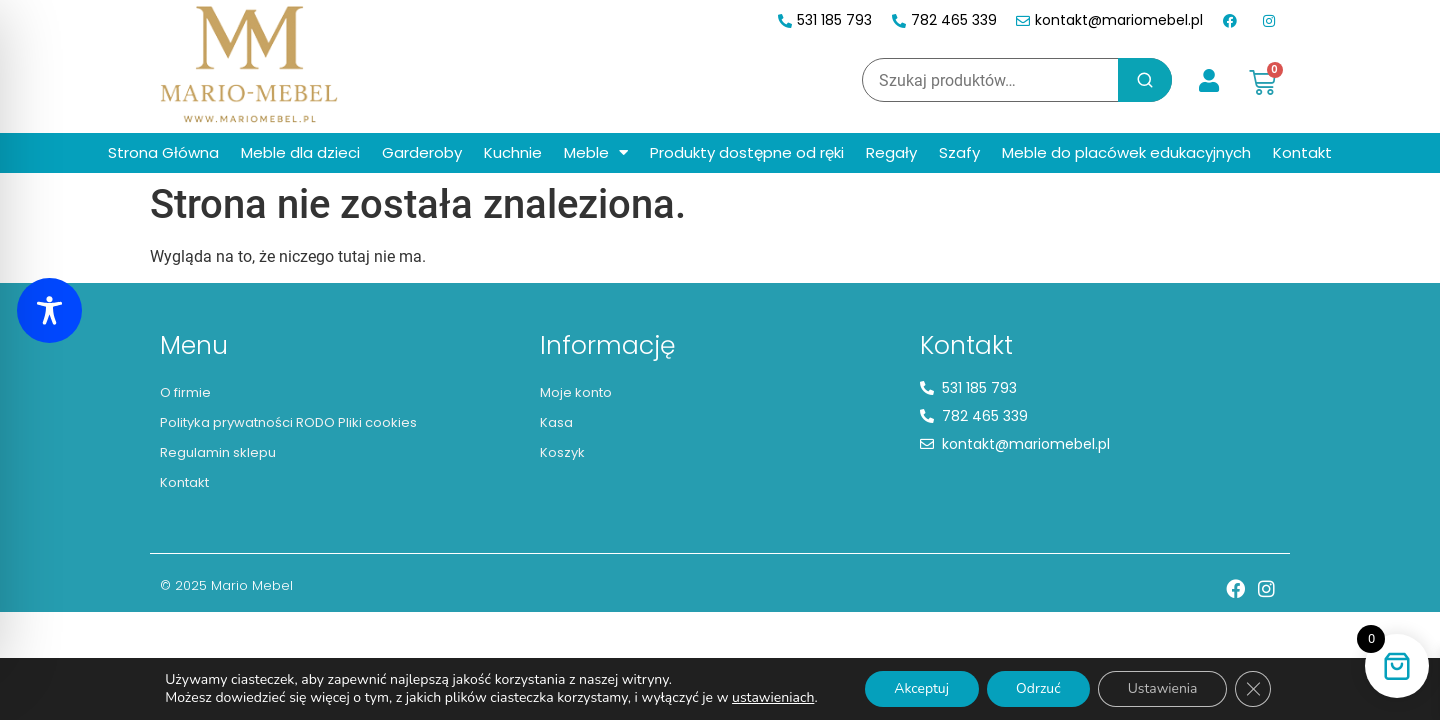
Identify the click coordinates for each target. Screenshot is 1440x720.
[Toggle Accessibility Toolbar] (49, 310)
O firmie (185, 392)
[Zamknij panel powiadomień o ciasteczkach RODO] (1255, 689)
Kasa (556, 422)
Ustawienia (1164, 688)
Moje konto (576, 392)
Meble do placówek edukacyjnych (1126, 153)
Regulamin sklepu (218, 452)
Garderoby (422, 153)
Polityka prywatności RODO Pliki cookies (288, 422)
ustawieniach (771, 698)
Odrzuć (1038, 688)
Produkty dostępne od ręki (747, 153)
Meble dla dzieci (300, 153)
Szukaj (1145, 80)
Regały (891, 153)
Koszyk (562, 452)
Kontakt (1302, 153)
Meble (596, 153)
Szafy (959, 153)
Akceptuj (920, 688)
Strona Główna (163, 153)
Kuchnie (513, 153)
